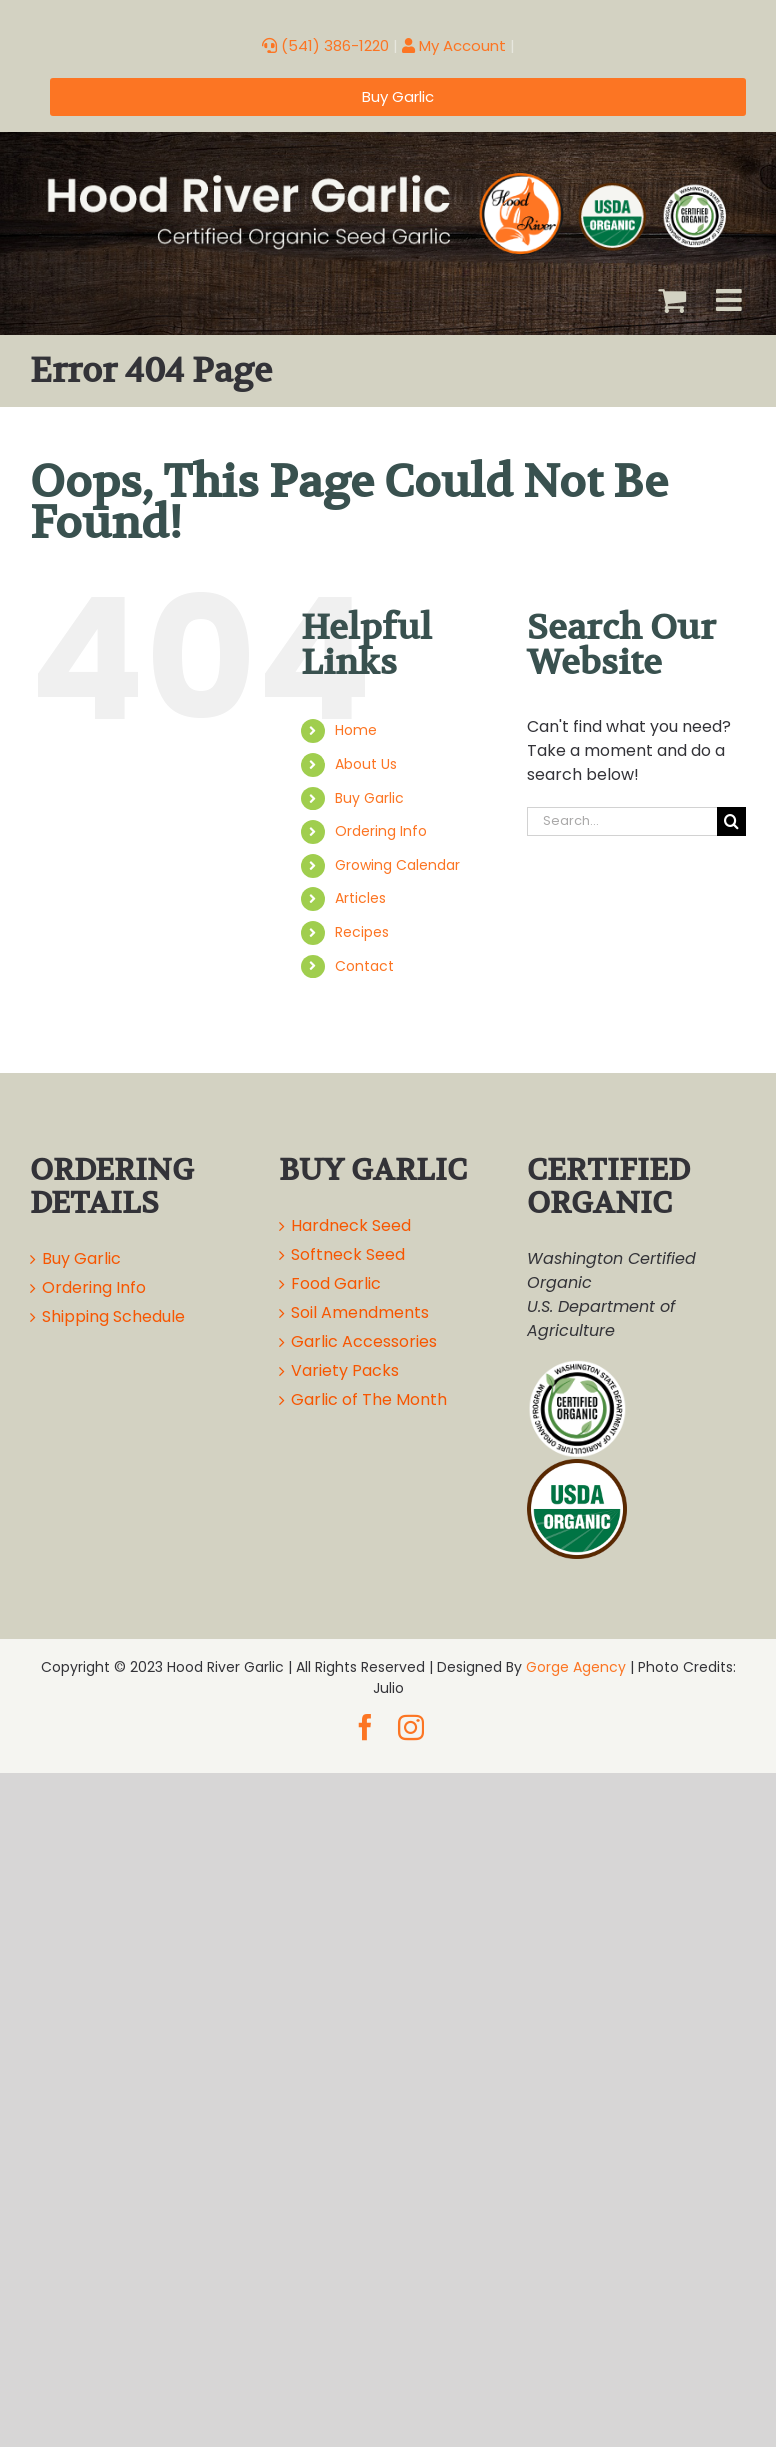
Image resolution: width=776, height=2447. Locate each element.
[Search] (731, 821)
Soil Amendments (360, 1312)
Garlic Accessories (364, 1341)
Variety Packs (345, 1370)
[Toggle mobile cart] (672, 300)
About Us (366, 764)
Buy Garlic (369, 798)
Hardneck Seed (351, 1225)
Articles (360, 898)
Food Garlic (336, 1283)
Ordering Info (381, 831)
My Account (454, 45)
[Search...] (622, 821)
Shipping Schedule (113, 1316)
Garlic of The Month (369, 1399)
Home (356, 730)
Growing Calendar (397, 865)
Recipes (362, 932)
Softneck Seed (348, 1254)
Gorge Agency (576, 1667)
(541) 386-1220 (325, 45)
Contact (364, 966)
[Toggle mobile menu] (731, 300)
